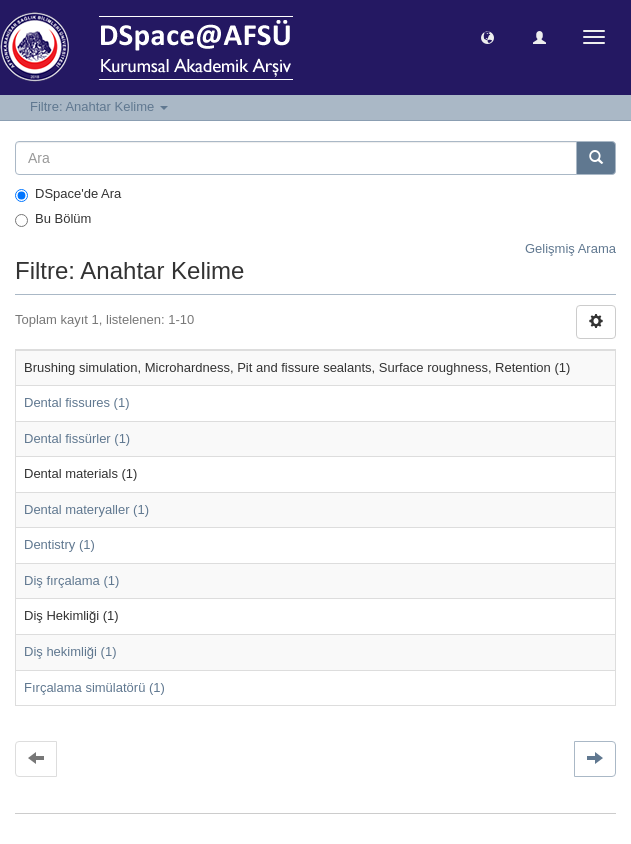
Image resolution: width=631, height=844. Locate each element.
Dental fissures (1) (76, 402)
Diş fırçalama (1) (71, 580)
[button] (487, 36)
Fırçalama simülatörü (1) (94, 687)
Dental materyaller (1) (86, 509)
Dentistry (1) (59, 544)
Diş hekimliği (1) (70, 651)
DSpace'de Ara (68, 194)
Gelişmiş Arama (570, 248)
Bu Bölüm (53, 219)
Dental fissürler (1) (77, 438)
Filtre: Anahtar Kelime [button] (99, 106)
